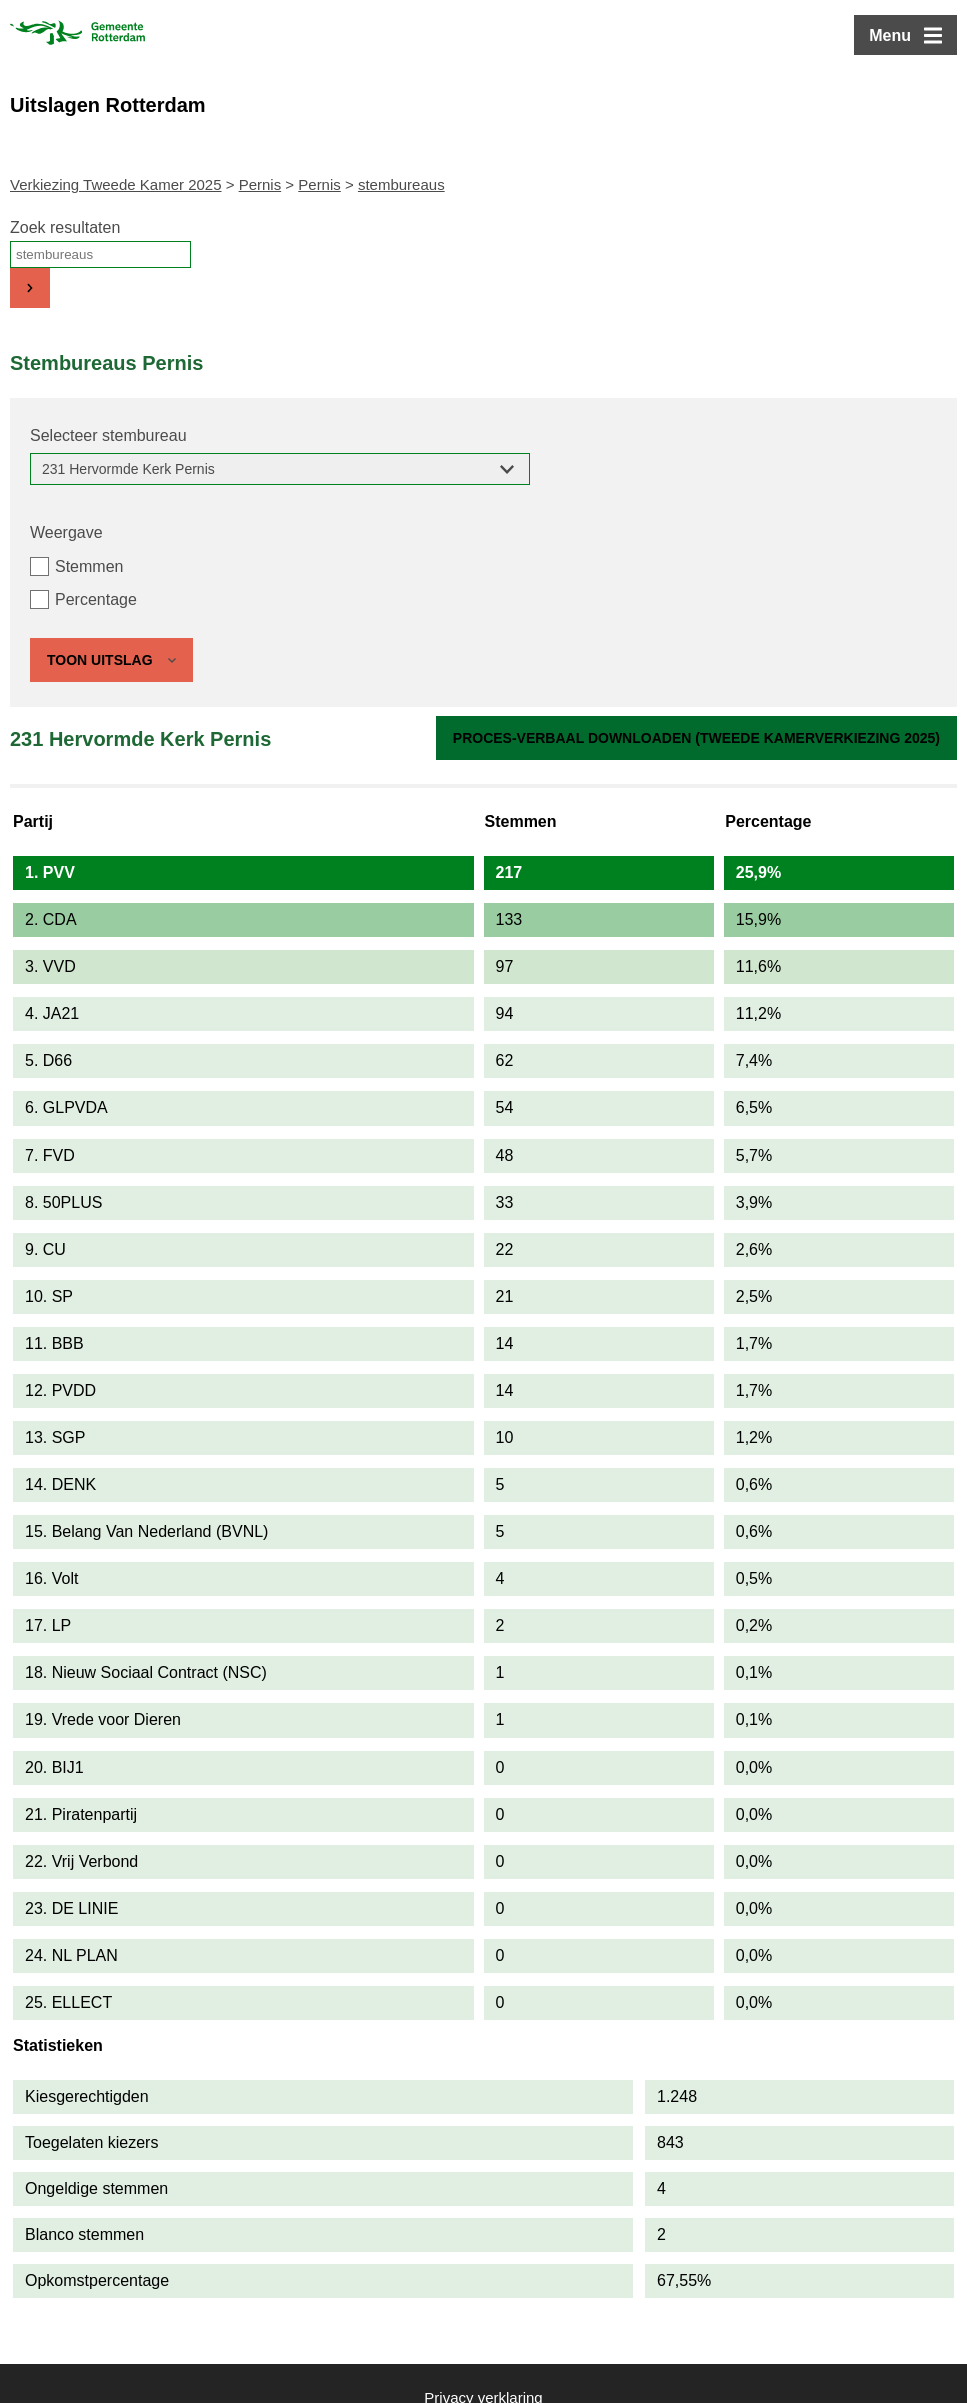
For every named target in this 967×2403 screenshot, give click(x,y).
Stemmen (89, 566)
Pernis (260, 184)
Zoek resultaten (65, 227)
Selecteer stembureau (108, 435)
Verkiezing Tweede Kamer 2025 (116, 184)
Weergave (66, 532)
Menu (890, 35)
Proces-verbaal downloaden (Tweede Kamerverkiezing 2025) (696, 738)
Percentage (96, 599)
